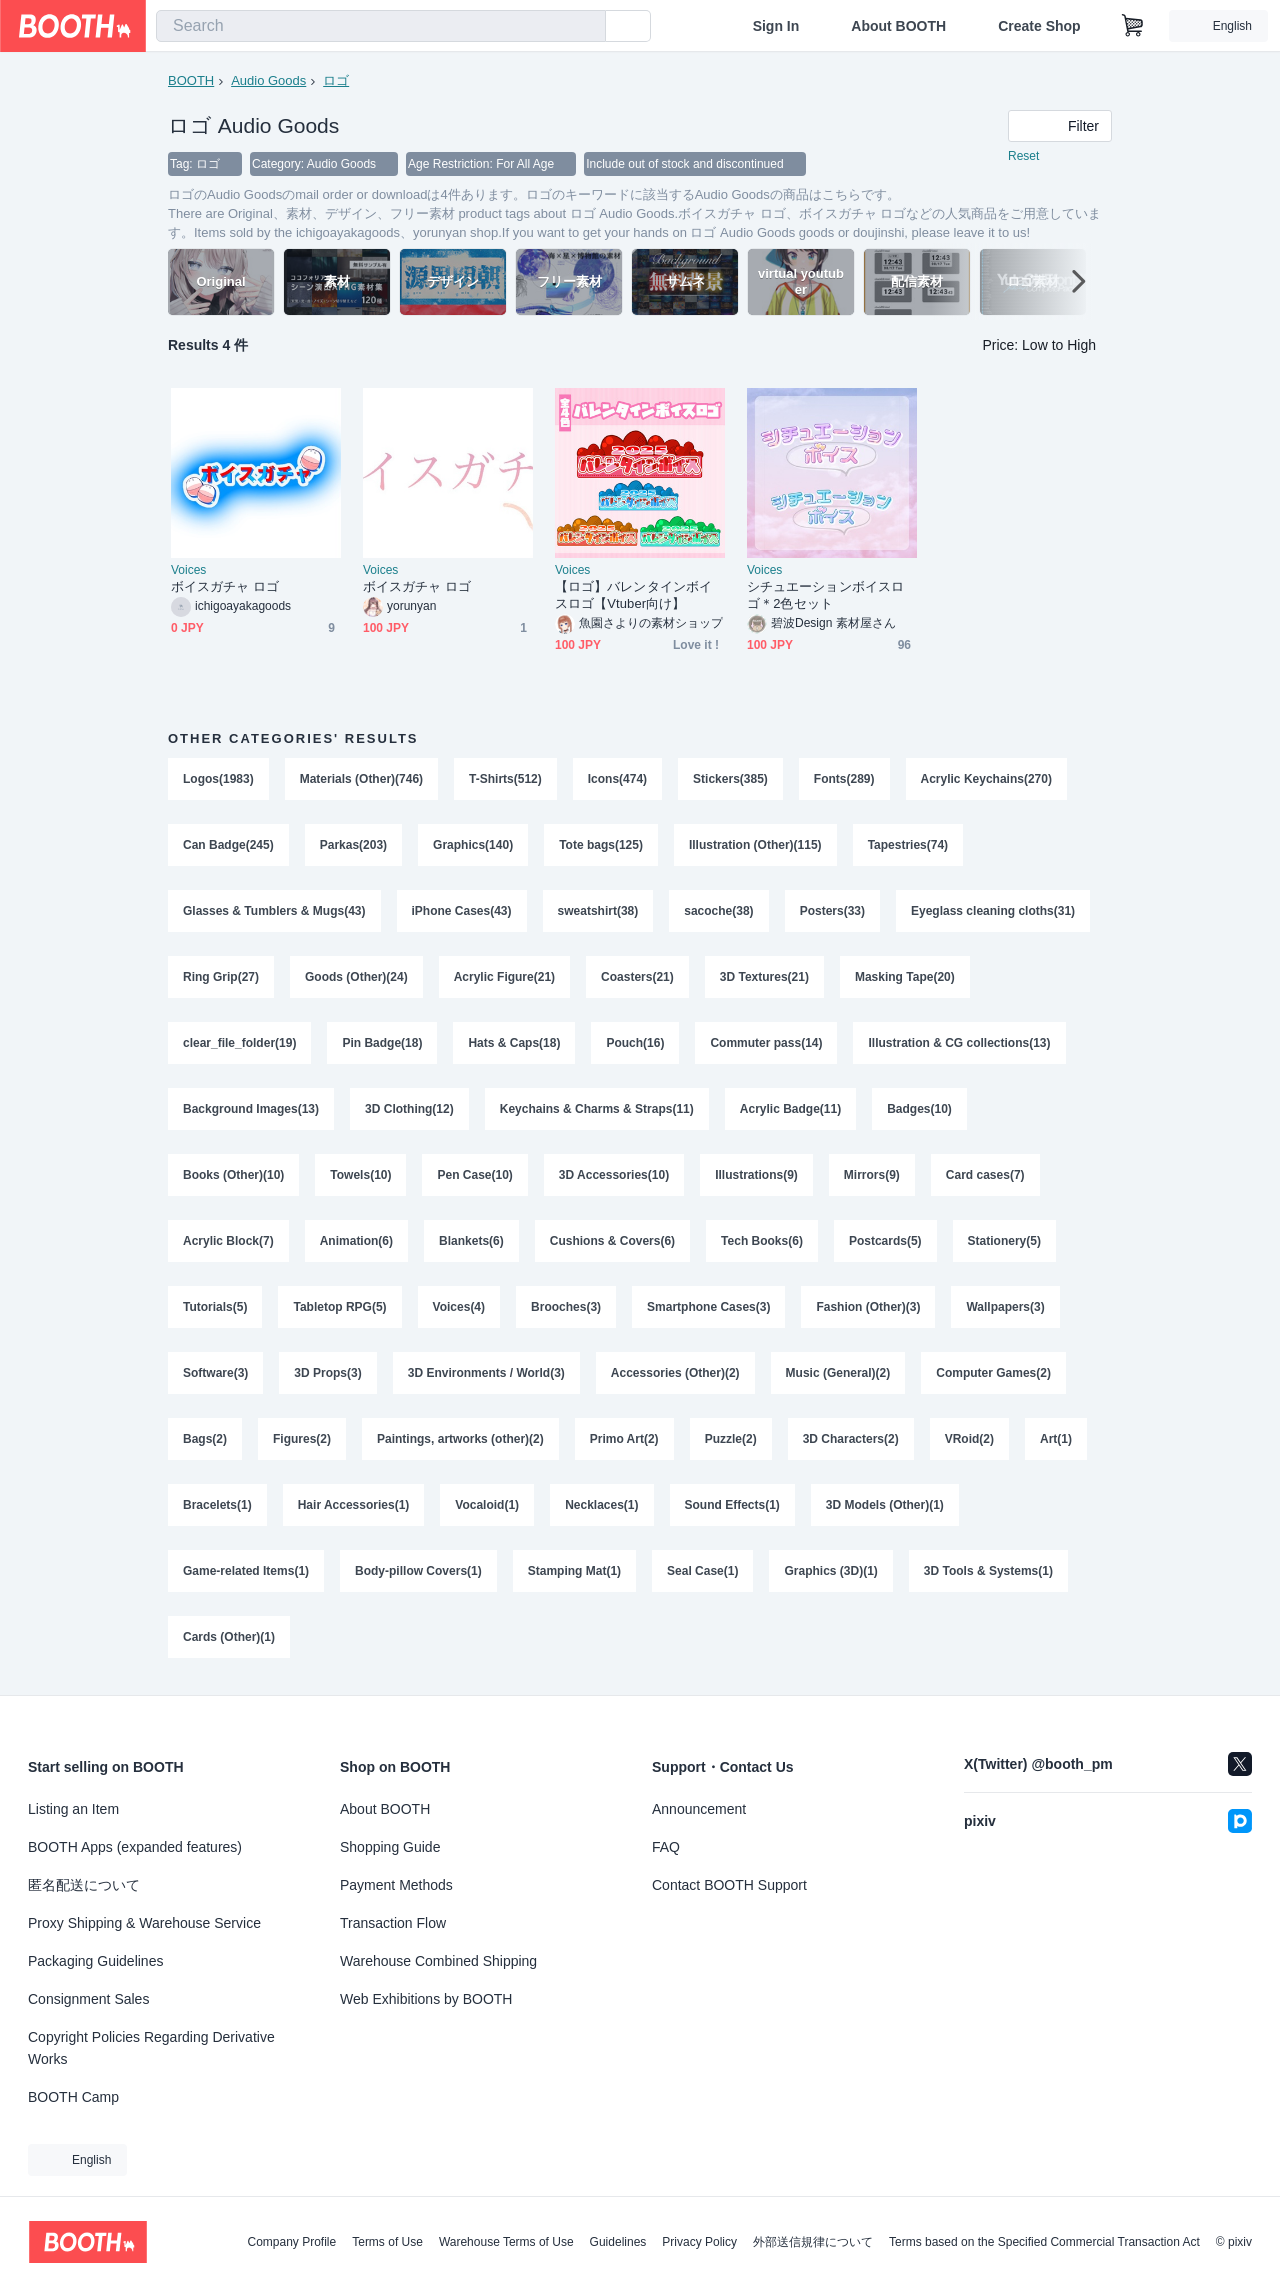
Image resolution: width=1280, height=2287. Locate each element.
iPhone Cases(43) (462, 911)
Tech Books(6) (762, 1241)
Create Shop (1039, 26)
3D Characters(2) (851, 1439)
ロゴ (336, 80)
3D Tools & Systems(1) (988, 1571)
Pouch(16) (635, 1043)
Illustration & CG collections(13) (959, 1043)
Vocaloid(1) (487, 1505)
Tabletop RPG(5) (339, 1307)
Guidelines (618, 2242)
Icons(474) (617, 779)
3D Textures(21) (764, 977)
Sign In (776, 26)
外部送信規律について (813, 2242)
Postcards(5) (885, 1241)
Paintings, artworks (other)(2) (460, 1439)
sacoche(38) (718, 911)
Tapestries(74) (908, 845)
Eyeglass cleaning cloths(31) (993, 911)
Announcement (699, 1809)
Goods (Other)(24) (356, 977)
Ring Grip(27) (221, 977)
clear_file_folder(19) (239, 1043)
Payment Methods (396, 1885)
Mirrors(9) (872, 1175)
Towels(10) (360, 1175)
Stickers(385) (730, 779)
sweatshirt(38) (598, 911)
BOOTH (191, 80)
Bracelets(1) (217, 1505)
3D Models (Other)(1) (885, 1505)
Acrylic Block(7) (228, 1241)
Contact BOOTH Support (729, 1885)
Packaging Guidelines (95, 1961)
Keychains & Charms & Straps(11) (597, 1109)
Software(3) (215, 1373)
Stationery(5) (1004, 1241)
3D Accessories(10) (614, 1175)
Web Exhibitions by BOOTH (426, 1999)
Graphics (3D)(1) (830, 1571)
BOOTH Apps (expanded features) (135, 1847)
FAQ (666, 1847)
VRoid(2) (969, 1439)
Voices (188, 570)
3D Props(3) (327, 1373)
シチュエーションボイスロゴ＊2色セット (825, 595)
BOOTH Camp (73, 2097)
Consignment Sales (88, 1999)
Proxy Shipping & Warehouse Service (144, 1923)
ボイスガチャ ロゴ (225, 586)
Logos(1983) (218, 779)
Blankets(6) (471, 1241)
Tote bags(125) (601, 845)
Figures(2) (302, 1439)
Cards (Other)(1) (229, 1637)
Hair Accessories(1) (354, 1505)
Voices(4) (459, 1307)
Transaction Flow (393, 1923)
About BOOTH (898, 26)
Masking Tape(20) (905, 977)
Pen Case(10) (474, 1175)
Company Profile (291, 2242)
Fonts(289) (844, 779)
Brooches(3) (566, 1307)
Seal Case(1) (702, 1571)
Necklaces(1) (601, 1505)
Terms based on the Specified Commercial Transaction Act (1044, 2242)
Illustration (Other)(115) (755, 845)
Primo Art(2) (624, 1439)
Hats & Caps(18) (514, 1043)
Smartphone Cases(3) (708, 1307)
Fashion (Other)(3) (868, 1307)
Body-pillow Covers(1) (418, 1571)
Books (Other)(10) (233, 1175)
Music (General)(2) (838, 1373)
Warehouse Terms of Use (506, 2242)
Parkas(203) (353, 845)
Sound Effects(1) (732, 1505)
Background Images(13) (251, 1109)
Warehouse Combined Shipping (438, 1961)
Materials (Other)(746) (361, 779)
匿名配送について (84, 1885)
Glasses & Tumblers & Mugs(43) (274, 911)
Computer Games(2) (993, 1373)
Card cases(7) (985, 1175)
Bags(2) (205, 1439)
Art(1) (1056, 1439)
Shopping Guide (390, 1847)
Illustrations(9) (756, 1175)
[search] (586, 27)
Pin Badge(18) (382, 1043)
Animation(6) (356, 1241)
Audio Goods (268, 80)
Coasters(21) (637, 977)
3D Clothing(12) (409, 1109)
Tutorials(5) (215, 1307)
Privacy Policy (699, 2242)
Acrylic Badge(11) (790, 1109)
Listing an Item (73, 1809)
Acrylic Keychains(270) (986, 779)
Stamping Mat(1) (574, 1571)
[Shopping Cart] (1133, 26)
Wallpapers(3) (1005, 1307)
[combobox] (381, 26)
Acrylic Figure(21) (504, 977)
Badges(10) (919, 1109)
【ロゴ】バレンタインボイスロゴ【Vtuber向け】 (633, 595)
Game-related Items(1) (246, 1571)
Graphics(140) (473, 845)
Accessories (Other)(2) (675, 1373)
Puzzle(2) (731, 1439)
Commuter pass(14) (766, 1043)
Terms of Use (387, 2242)
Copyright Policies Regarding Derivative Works (151, 2048)
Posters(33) (832, 911)
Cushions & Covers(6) (612, 1241)
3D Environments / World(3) (486, 1373)
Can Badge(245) (228, 845)
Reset (1023, 156)
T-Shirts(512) (505, 779)
